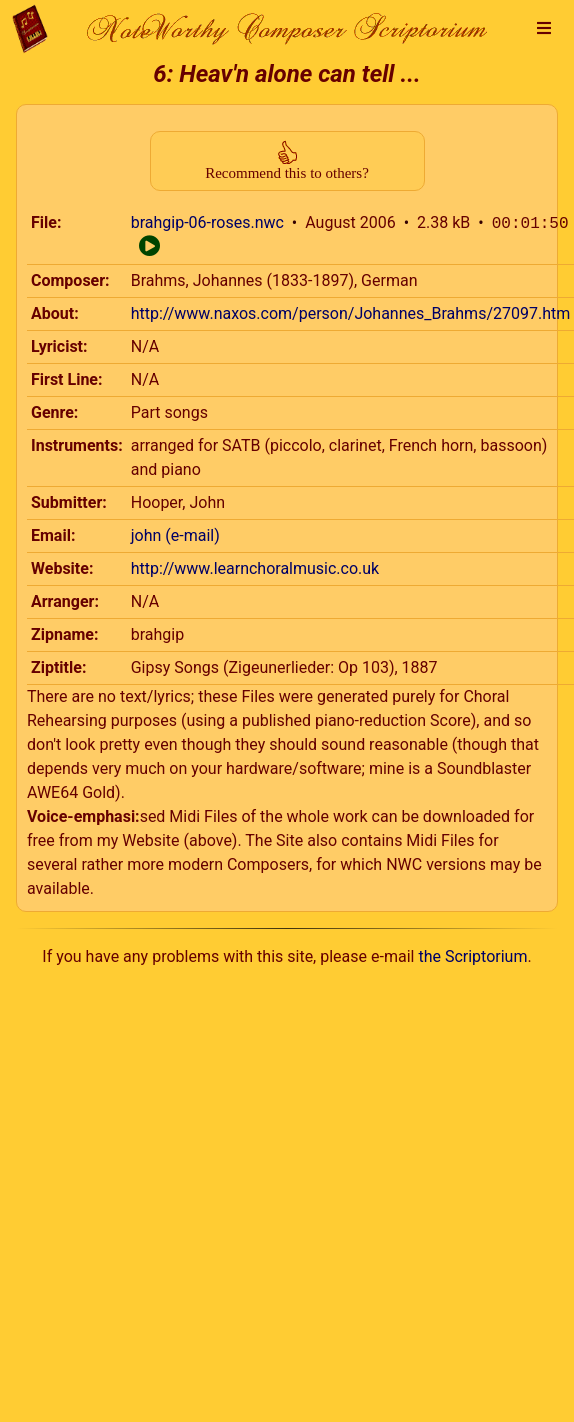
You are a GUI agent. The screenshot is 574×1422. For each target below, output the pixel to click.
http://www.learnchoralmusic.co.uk (255, 568)
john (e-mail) (175, 535)
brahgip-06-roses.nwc (207, 223)
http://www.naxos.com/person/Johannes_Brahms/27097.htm (351, 313)
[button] (544, 29)
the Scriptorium (472, 956)
